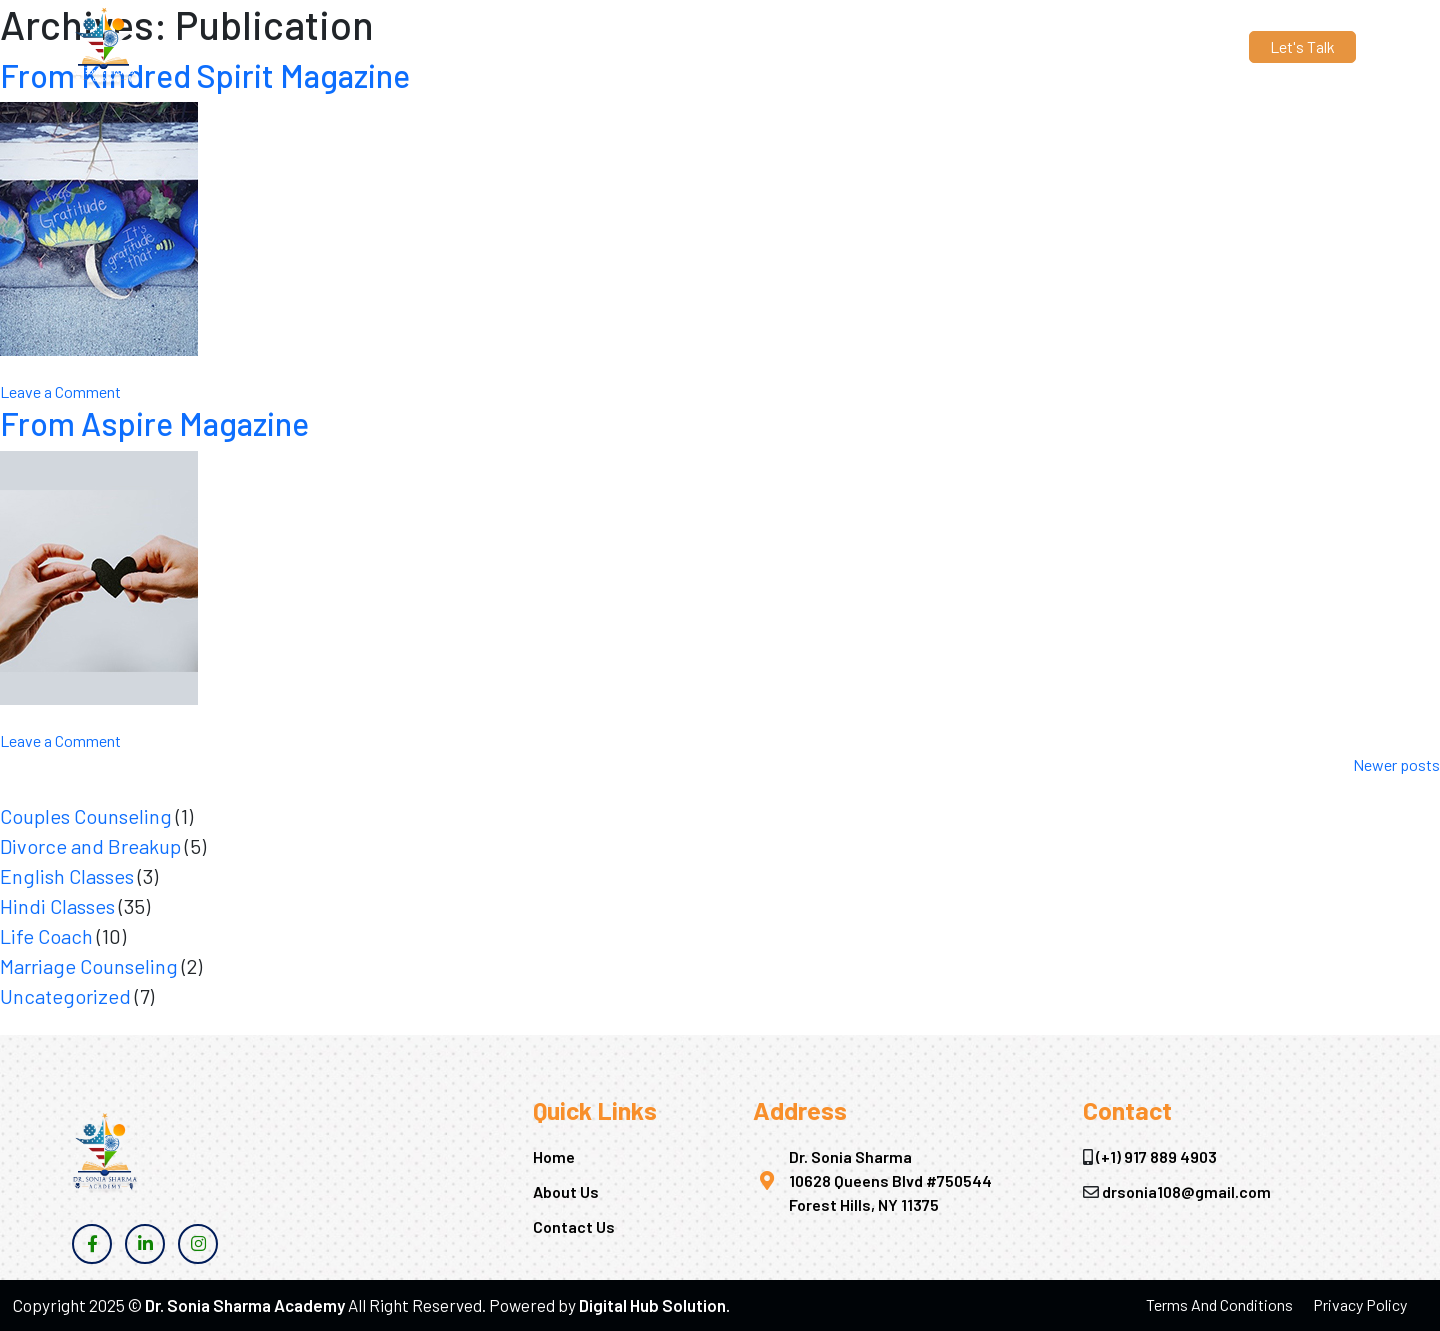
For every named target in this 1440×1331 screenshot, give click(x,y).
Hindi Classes (57, 906)
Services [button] (817, 46)
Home (657, 46)
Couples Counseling (86, 816)
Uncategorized (65, 996)
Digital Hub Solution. (654, 1305)
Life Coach (46, 936)
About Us (732, 46)
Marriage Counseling (89, 966)
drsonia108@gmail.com (416, 47)
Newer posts (1396, 764)
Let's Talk (1302, 46)
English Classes (67, 876)
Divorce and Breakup (90, 846)
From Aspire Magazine (154, 423)
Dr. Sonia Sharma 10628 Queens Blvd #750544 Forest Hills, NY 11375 (890, 1180)
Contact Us (983, 46)
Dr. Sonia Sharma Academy (245, 1305)
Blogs (903, 46)
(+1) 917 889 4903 (254, 47)
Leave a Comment (60, 391)
